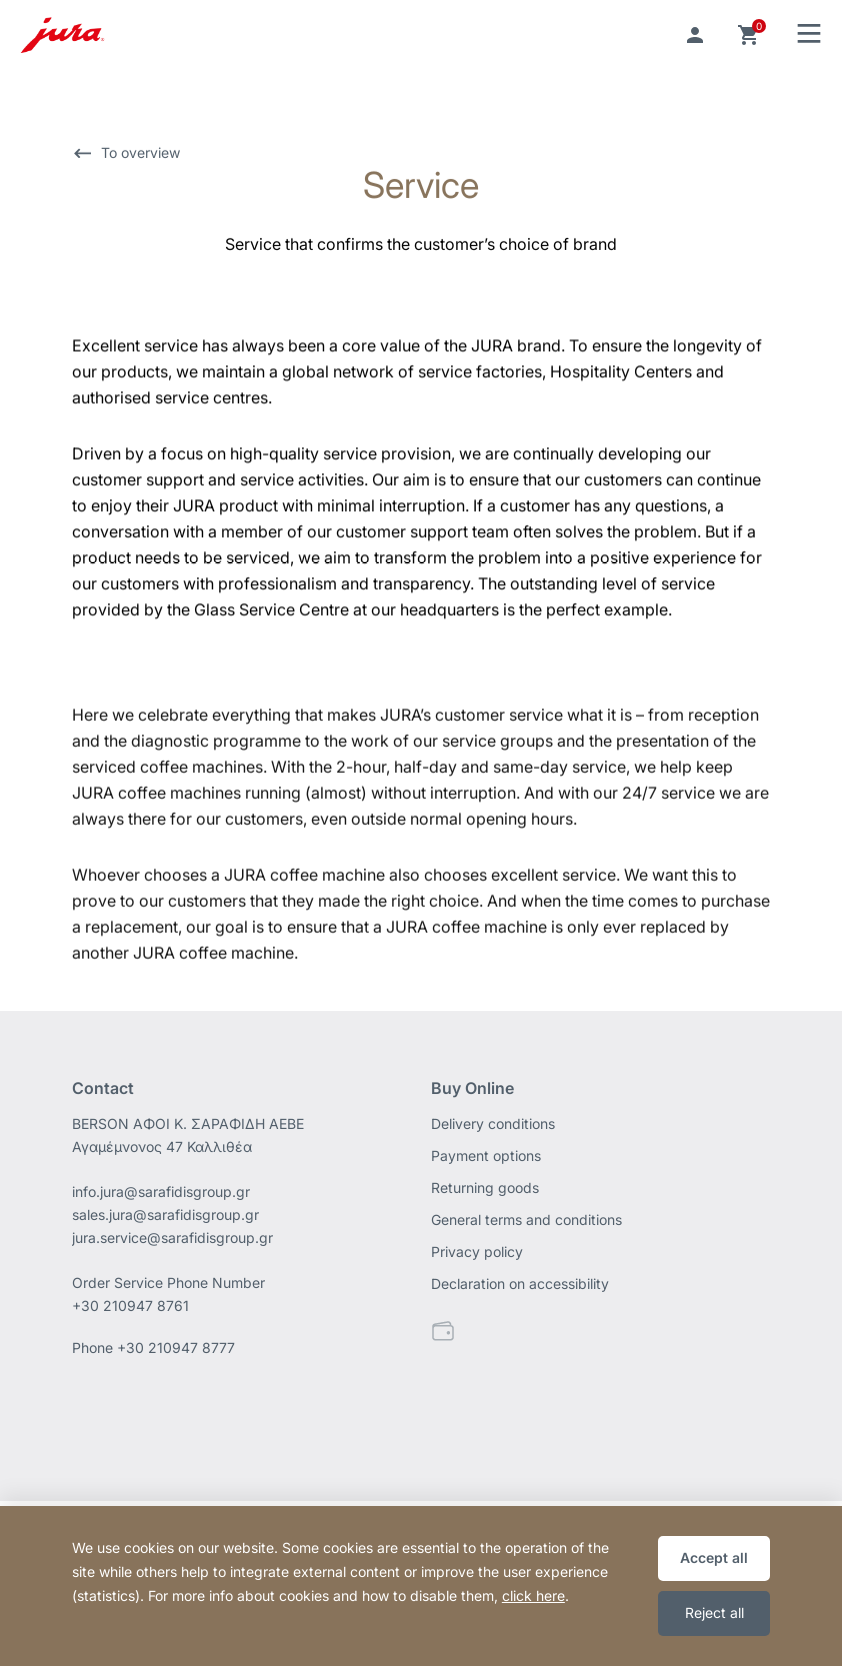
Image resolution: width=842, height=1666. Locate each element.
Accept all (714, 1557)
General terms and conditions (526, 1219)
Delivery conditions (493, 1123)
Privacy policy (477, 1251)
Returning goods (485, 1187)
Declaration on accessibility (520, 1283)
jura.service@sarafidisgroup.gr (172, 1237)
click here (533, 1595)
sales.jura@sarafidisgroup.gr (165, 1214)
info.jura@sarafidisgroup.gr (161, 1191)
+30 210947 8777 (176, 1347)
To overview (140, 154)
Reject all (714, 1612)
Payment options (486, 1155)
